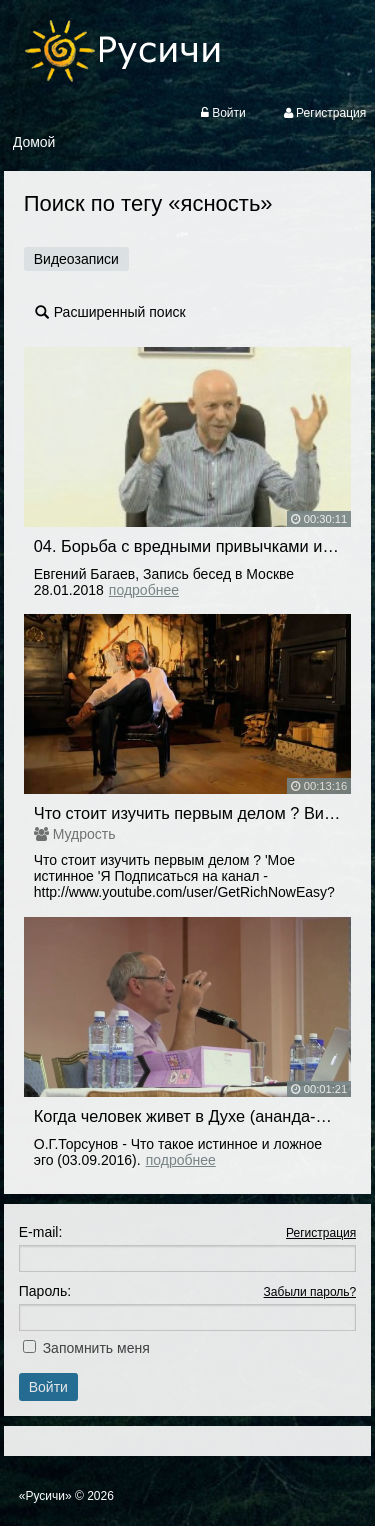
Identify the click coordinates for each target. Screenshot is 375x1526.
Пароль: (45, 1291)
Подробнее (144, 590)
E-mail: (41, 1232)
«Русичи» (45, 1496)
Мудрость (84, 834)
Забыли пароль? (310, 1292)
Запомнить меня (96, 1348)
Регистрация (321, 1233)
